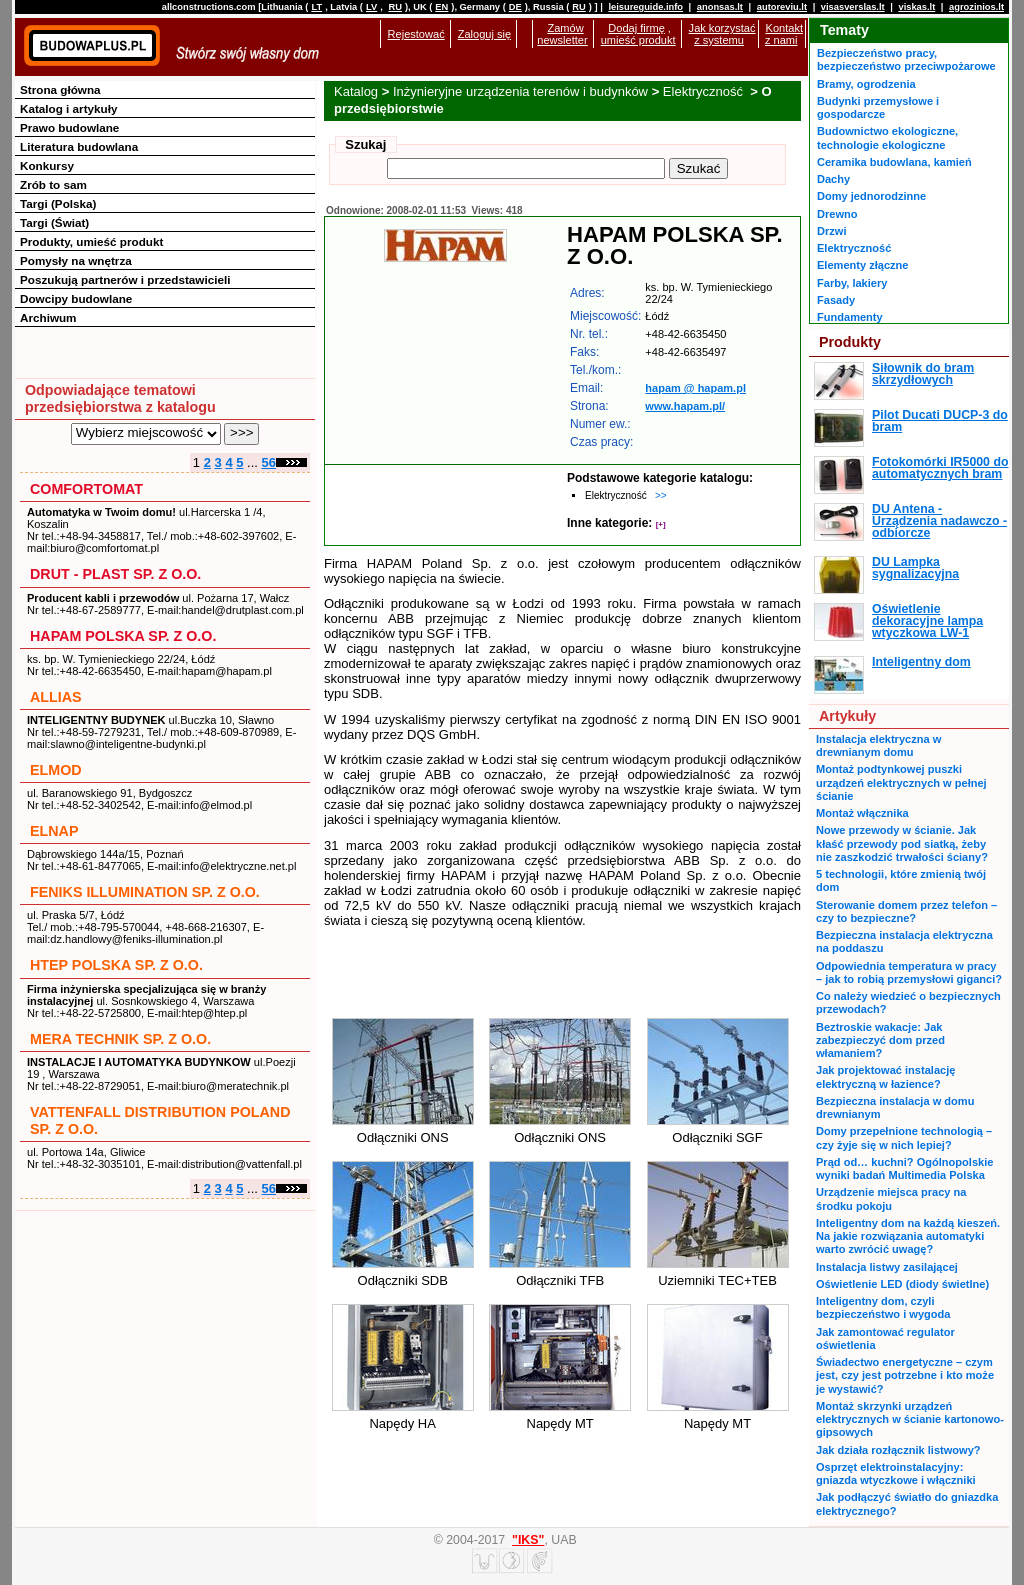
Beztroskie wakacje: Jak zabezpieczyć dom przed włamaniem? (880, 1040)
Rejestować (416, 34)
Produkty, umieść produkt (91, 241)
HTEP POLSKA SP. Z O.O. (116, 965)
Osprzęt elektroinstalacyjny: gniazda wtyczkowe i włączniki (896, 1473)
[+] (661, 524)
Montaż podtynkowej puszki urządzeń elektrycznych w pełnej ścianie (901, 782)
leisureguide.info (645, 7)
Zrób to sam (53, 184)
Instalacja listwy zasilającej (887, 1267)
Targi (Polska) (58, 203)
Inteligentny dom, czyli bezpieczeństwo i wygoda (883, 1307)
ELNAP (54, 831)
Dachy (833, 179)
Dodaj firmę (636, 28)
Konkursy (47, 165)
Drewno (837, 214)
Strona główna (60, 89)
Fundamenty (850, 317)
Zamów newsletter (562, 34)
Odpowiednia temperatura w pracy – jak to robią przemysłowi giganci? (909, 972)
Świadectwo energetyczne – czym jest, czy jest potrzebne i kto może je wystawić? (905, 1375)
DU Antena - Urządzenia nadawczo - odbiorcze (939, 521)
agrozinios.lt (976, 7)
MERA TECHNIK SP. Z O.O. (120, 1039)
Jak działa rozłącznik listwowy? (898, 1450)
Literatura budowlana (79, 146)
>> (661, 495)
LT (316, 7)
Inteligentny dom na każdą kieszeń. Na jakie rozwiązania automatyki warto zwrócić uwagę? (908, 1236)
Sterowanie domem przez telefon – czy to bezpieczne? (906, 911)
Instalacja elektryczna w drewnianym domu (878, 745)
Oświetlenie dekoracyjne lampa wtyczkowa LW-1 (927, 621)
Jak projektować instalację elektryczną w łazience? (885, 1076)
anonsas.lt (720, 7)
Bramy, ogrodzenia (866, 84)
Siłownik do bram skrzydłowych (923, 374)
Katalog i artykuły (68, 108)
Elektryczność (705, 91)
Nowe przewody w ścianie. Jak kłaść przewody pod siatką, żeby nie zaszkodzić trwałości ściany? (902, 843)
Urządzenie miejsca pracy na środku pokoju (891, 1198)
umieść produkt (638, 40)
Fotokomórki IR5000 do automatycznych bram (940, 468)
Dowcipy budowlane (76, 298)
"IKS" (528, 1540)
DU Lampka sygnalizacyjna (915, 568)
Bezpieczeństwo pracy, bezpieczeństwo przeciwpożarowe (906, 59)
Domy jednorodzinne (871, 196)
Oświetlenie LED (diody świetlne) (902, 1284)
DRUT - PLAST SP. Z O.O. (115, 574)
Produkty (850, 342)
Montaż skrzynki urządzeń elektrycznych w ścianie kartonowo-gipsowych (910, 1419)
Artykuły (847, 716)
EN (441, 7)
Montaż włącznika (862, 813)
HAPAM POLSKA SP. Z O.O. (123, 636)
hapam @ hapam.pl (695, 388)
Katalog (356, 91)
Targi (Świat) (54, 222)
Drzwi (831, 231)
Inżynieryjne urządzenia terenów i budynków (520, 91)
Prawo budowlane (69, 127)
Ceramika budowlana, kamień (894, 162)
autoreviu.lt (782, 7)
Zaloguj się (484, 34)
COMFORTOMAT (86, 489)
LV (371, 7)
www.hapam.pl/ (685, 406)
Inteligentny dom (921, 662)
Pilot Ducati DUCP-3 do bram (940, 421)
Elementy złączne (862, 265)
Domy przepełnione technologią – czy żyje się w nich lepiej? (904, 1137)
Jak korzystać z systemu (722, 34)
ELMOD (56, 770)
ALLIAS (56, 697)
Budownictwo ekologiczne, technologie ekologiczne (887, 137)
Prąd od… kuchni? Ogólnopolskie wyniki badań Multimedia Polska (904, 1168)
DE (515, 7)
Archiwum (48, 317)
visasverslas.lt (853, 7)
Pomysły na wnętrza (76, 260)
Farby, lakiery (852, 283)
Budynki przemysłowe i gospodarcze (878, 107)
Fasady (836, 300)
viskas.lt (916, 7)
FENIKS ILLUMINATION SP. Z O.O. (145, 892)
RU (394, 7)
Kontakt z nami (784, 34)
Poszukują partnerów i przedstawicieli (125, 279)
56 (269, 462)
